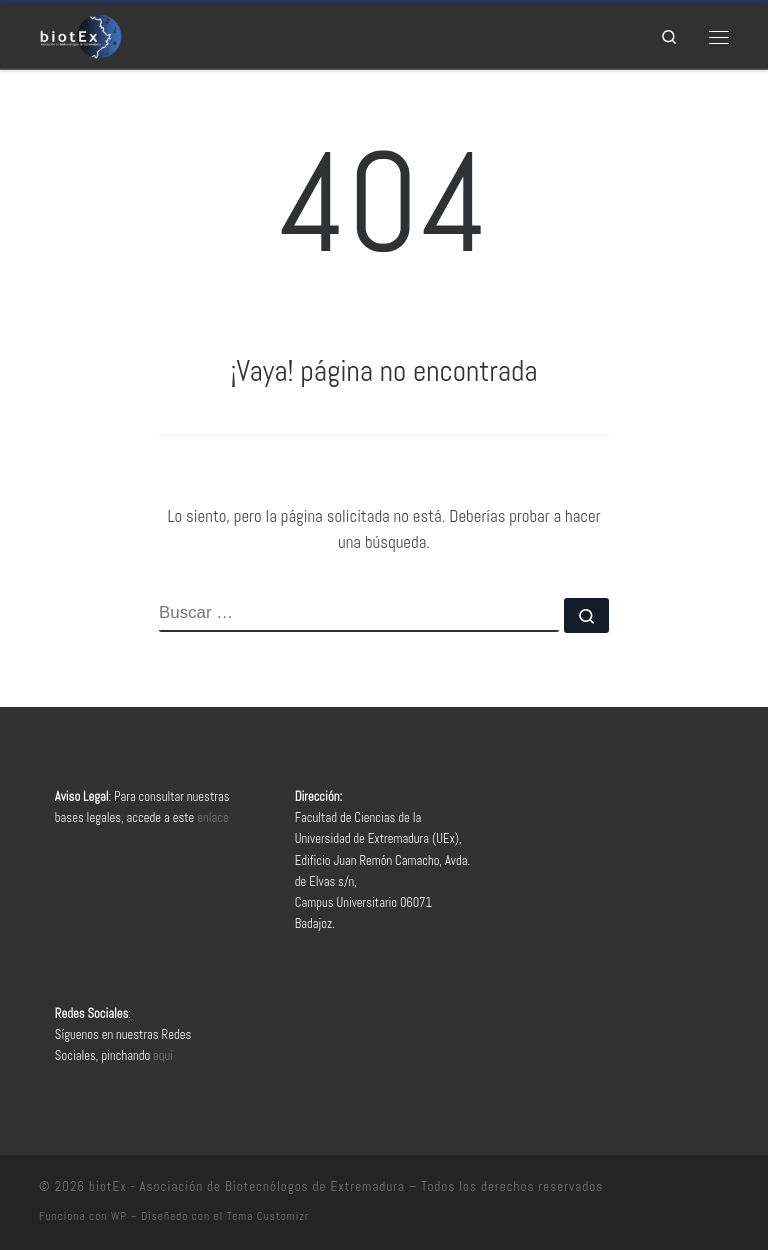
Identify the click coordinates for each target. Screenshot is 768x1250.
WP (119, 1216)
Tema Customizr (268, 1216)
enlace (213, 818)
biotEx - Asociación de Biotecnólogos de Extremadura (247, 1186)
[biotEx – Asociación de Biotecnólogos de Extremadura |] (80, 34)
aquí (163, 1056)
